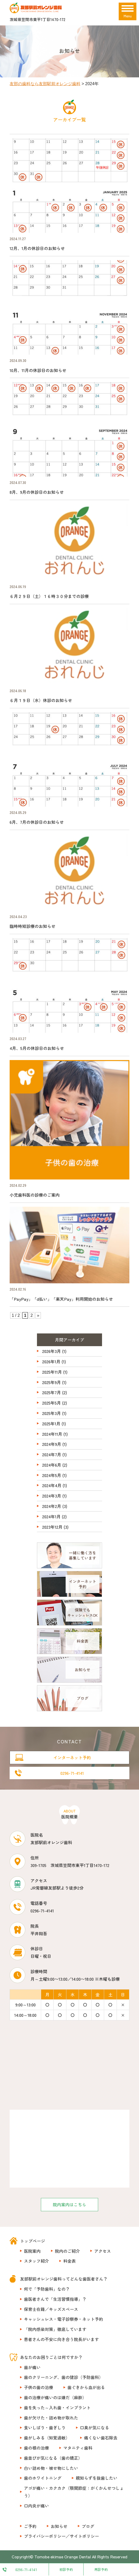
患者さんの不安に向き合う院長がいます (61, 2339)
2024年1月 (51, 1516)
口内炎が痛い (36, 2506)
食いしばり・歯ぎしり (45, 2427)
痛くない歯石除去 (100, 2438)
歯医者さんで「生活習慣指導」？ (55, 2299)
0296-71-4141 (72, 1773)
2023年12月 (52, 1527)
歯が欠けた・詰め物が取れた (51, 2418)
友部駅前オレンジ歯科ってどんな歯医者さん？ (64, 2279)
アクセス (102, 2251)
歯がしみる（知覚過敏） (47, 2438)
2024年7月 (51, 1454)
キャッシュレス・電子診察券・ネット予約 (63, 2319)
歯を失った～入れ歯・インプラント (57, 2407)
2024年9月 (51, 1444)
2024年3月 (51, 1496)
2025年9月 (51, 1382)
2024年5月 (51, 1475)
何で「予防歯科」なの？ (47, 2289)
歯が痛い (32, 2367)
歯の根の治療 (36, 2448)
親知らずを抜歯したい (96, 2478)
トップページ (32, 2241)
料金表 (69, 2261)
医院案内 (32, 2251)
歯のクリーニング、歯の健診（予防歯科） (63, 2377)
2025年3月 (51, 1413)
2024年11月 (52, 1434)
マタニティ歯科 (77, 2448)
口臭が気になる (94, 2427)
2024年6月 (51, 1465)
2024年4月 (51, 1485)
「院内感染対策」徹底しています (55, 2329)
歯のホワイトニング (42, 2478)
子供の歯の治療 (38, 2387)
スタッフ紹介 (36, 2261)
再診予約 (101, 2569)
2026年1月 (51, 1361)
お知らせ (59, 2526)
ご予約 (30, 2526)
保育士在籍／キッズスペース (51, 2309)
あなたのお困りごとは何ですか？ (51, 2357)
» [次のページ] (38, 1315)
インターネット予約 (72, 1757)
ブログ (88, 2526)
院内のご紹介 (67, 2251)
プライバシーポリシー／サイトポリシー (61, 2536)
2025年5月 (51, 1403)
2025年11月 (52, 1372)
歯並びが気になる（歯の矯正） (53, 2458)
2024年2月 (51, 1506)
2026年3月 (51, 1351)
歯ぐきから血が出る (86, 2387)
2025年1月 (51, 1423)
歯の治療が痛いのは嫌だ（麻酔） (55, 2397)
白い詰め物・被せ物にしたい (51, 2468)
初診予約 (66, 2569)
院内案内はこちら (69, 2204)
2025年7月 (51, 1392)
